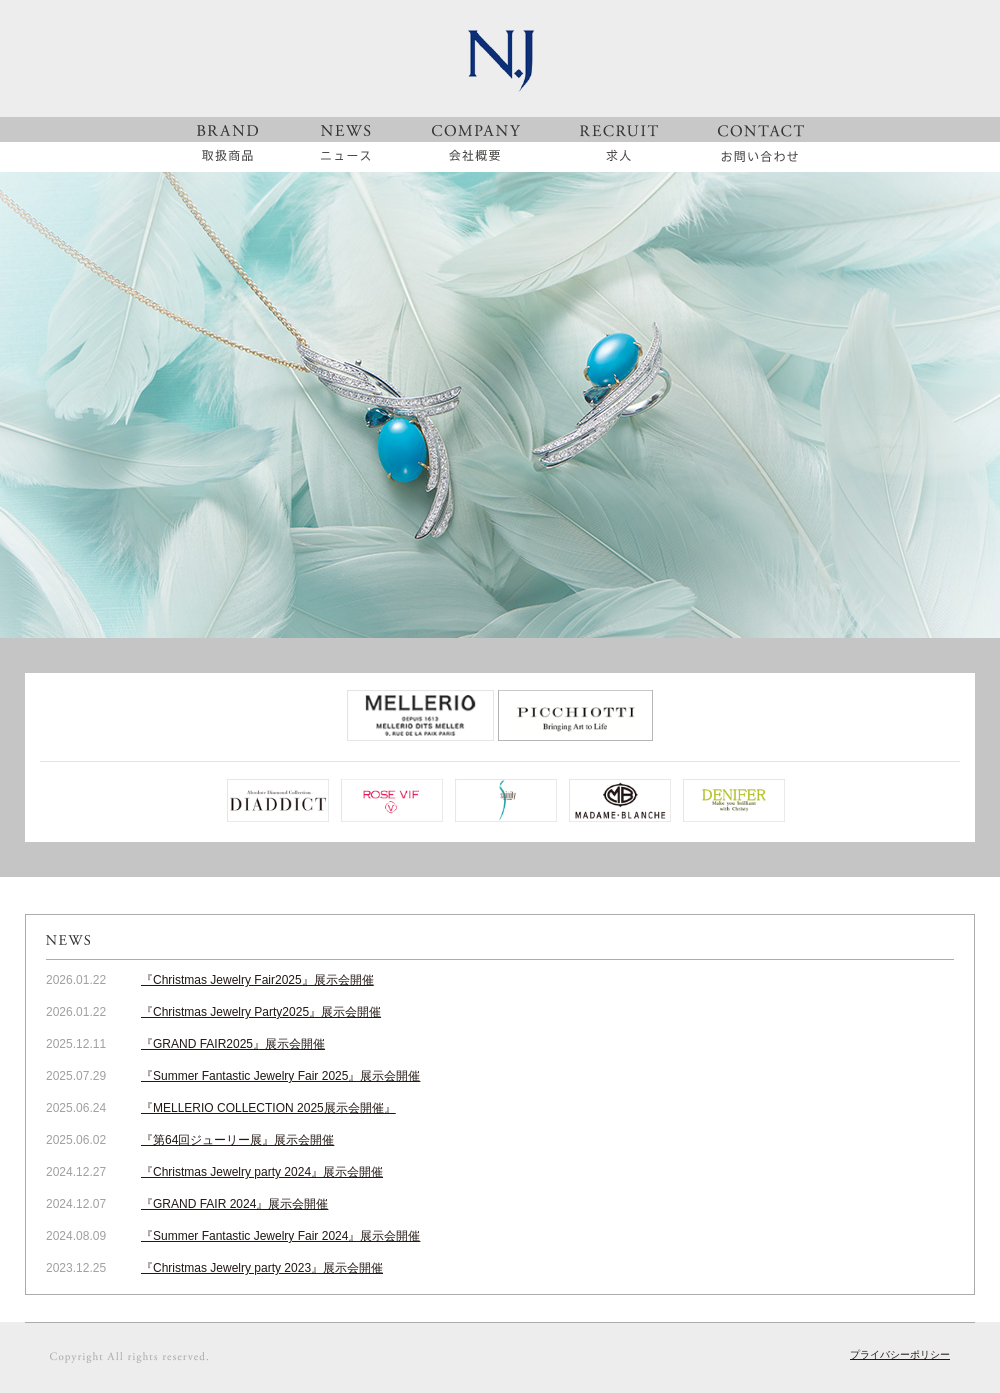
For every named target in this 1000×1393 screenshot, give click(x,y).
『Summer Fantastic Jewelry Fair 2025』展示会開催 (280, 1076)
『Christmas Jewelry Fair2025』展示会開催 (257, 980)
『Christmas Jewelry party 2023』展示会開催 (262, 1268)
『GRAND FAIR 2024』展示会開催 (234, 1204)
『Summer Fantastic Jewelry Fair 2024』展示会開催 (280, 1236)
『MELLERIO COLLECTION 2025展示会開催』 (268, 1108)
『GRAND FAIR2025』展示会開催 (233, 1044)
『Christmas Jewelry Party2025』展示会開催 (261, 1012)
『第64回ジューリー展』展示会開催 (237, 1140)
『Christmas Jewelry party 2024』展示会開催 (262, 1172)
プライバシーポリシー (900, 1354)
